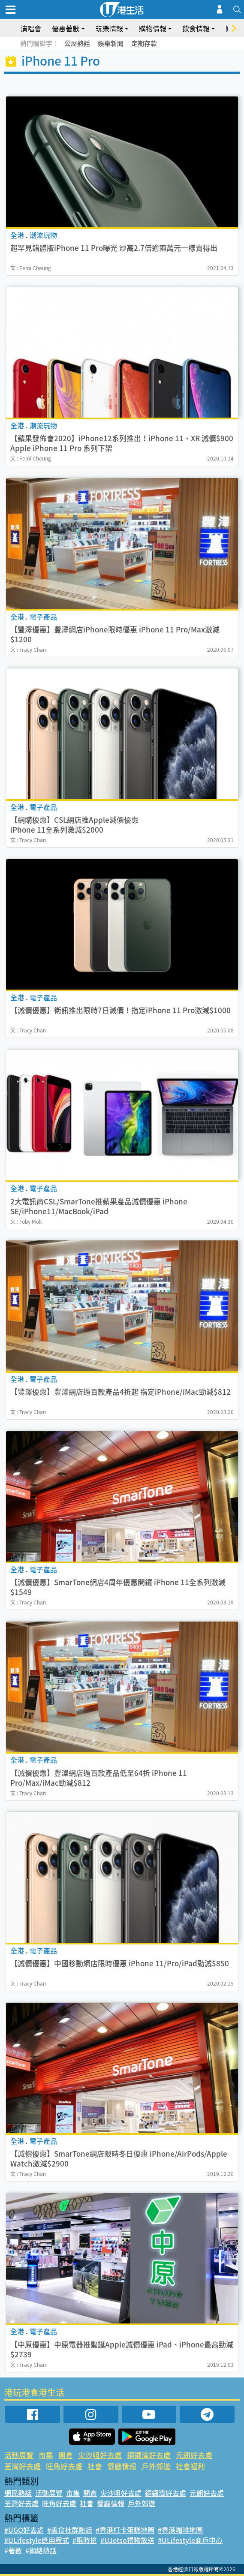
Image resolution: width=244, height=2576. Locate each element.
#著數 (13, 2550)
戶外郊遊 (156, 2466)
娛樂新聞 (111, 43)
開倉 (65, 2455)
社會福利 (190, 2466)
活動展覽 (18, 2455)
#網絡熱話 (41, 2550)
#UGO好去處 (24, 2530)
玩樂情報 (109, 28)
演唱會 (31, 28)
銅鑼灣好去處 (149, 2455)
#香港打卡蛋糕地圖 (125, 2530)
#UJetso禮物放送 (127, 2540)
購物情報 (152, 28)
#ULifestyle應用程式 (36, 2540)
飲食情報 (196, 28)
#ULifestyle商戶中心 (190, 2540)
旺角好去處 (64, 2466)
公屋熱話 (77, 43)
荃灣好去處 (22, 2466)
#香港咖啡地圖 (180, 2530)
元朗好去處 (194, 2455)
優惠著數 (65, 28)
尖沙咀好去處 (100, 2455)
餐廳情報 (121, 2466)
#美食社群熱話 (69, 2530)
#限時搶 (84, 2540)
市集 (46, 2455)
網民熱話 (18, 2493)
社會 (94, 2466)
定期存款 (144, 43)
